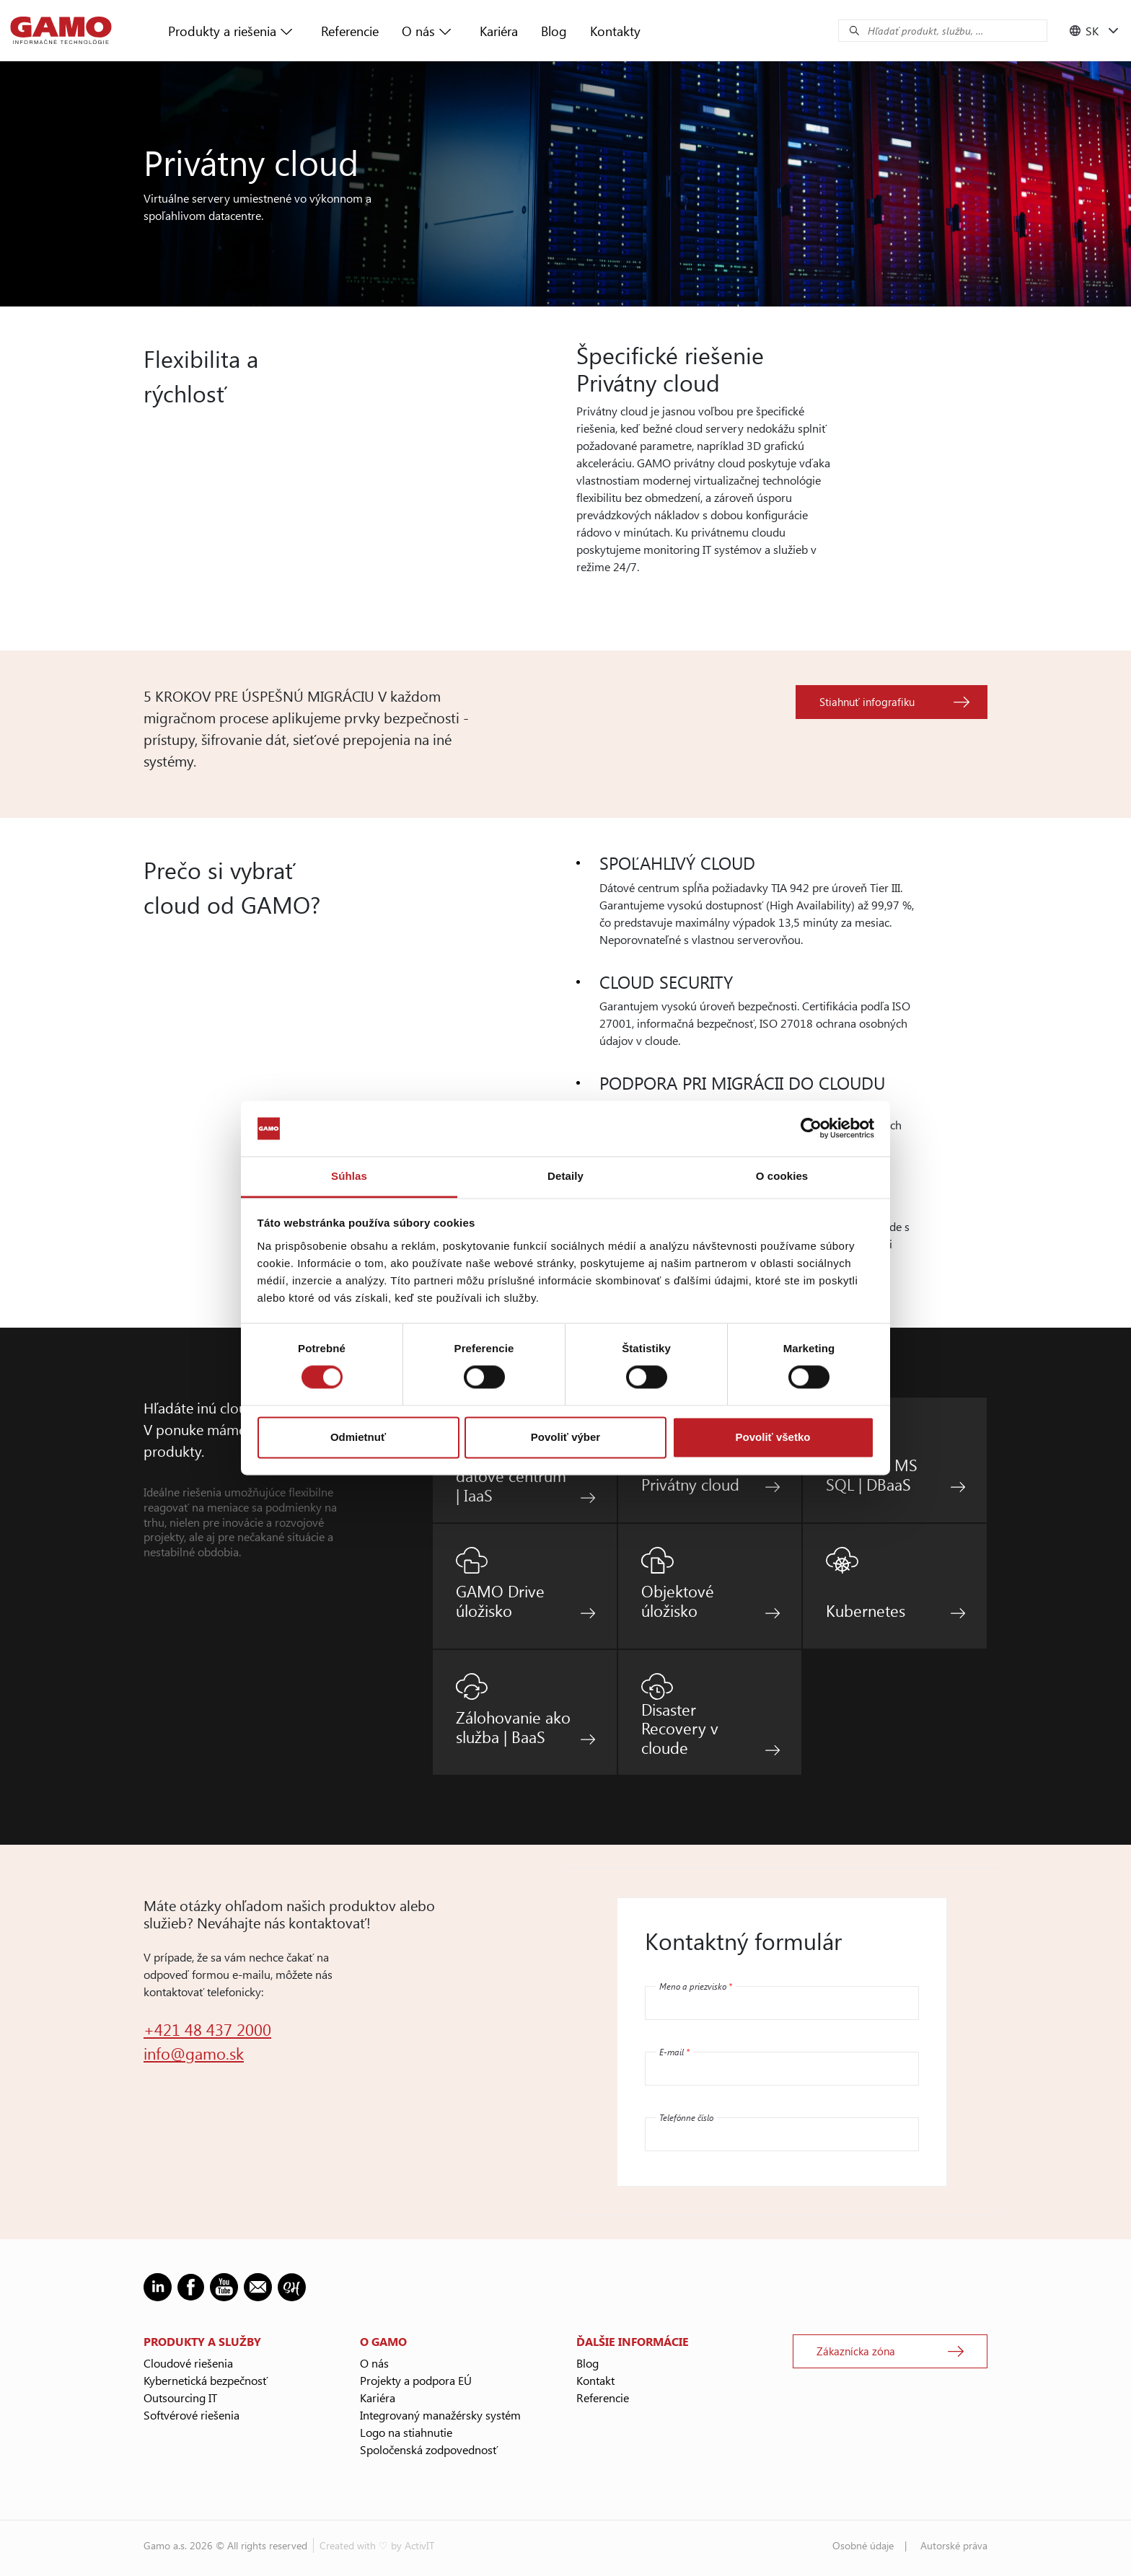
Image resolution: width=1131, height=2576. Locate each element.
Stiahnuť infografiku (867, 701)
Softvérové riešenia (191, 2414)
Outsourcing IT (180, 2397)
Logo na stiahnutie (406, 2432)
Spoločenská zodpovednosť (429, 2449)
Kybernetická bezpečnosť (206, 2380)
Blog (554, 31)
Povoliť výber (565, 1437)
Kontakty (615, 31)
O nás (418, 31)
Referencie (350, 31)
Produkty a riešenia (222, 31)
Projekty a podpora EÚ (416, 2380)
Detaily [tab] (565, 1176)
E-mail (674, 2051)
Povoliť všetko (773, 1437)
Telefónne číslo (686, 2117)
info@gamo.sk (194, 2053)
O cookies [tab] (782, 1176)
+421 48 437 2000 (207, 2029)
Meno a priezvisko (695, 1986)
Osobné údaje (863, 2545)
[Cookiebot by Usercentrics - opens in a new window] (811, 1128)
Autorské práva (953, 2545)
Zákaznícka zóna (856, 2351)
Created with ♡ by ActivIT (377, 2545)
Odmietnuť (358, 1437)
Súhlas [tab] (349, 1176)
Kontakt (595, 2380)
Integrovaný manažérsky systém (440, 2414)
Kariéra (499, 31)
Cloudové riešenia (188, 2362)
